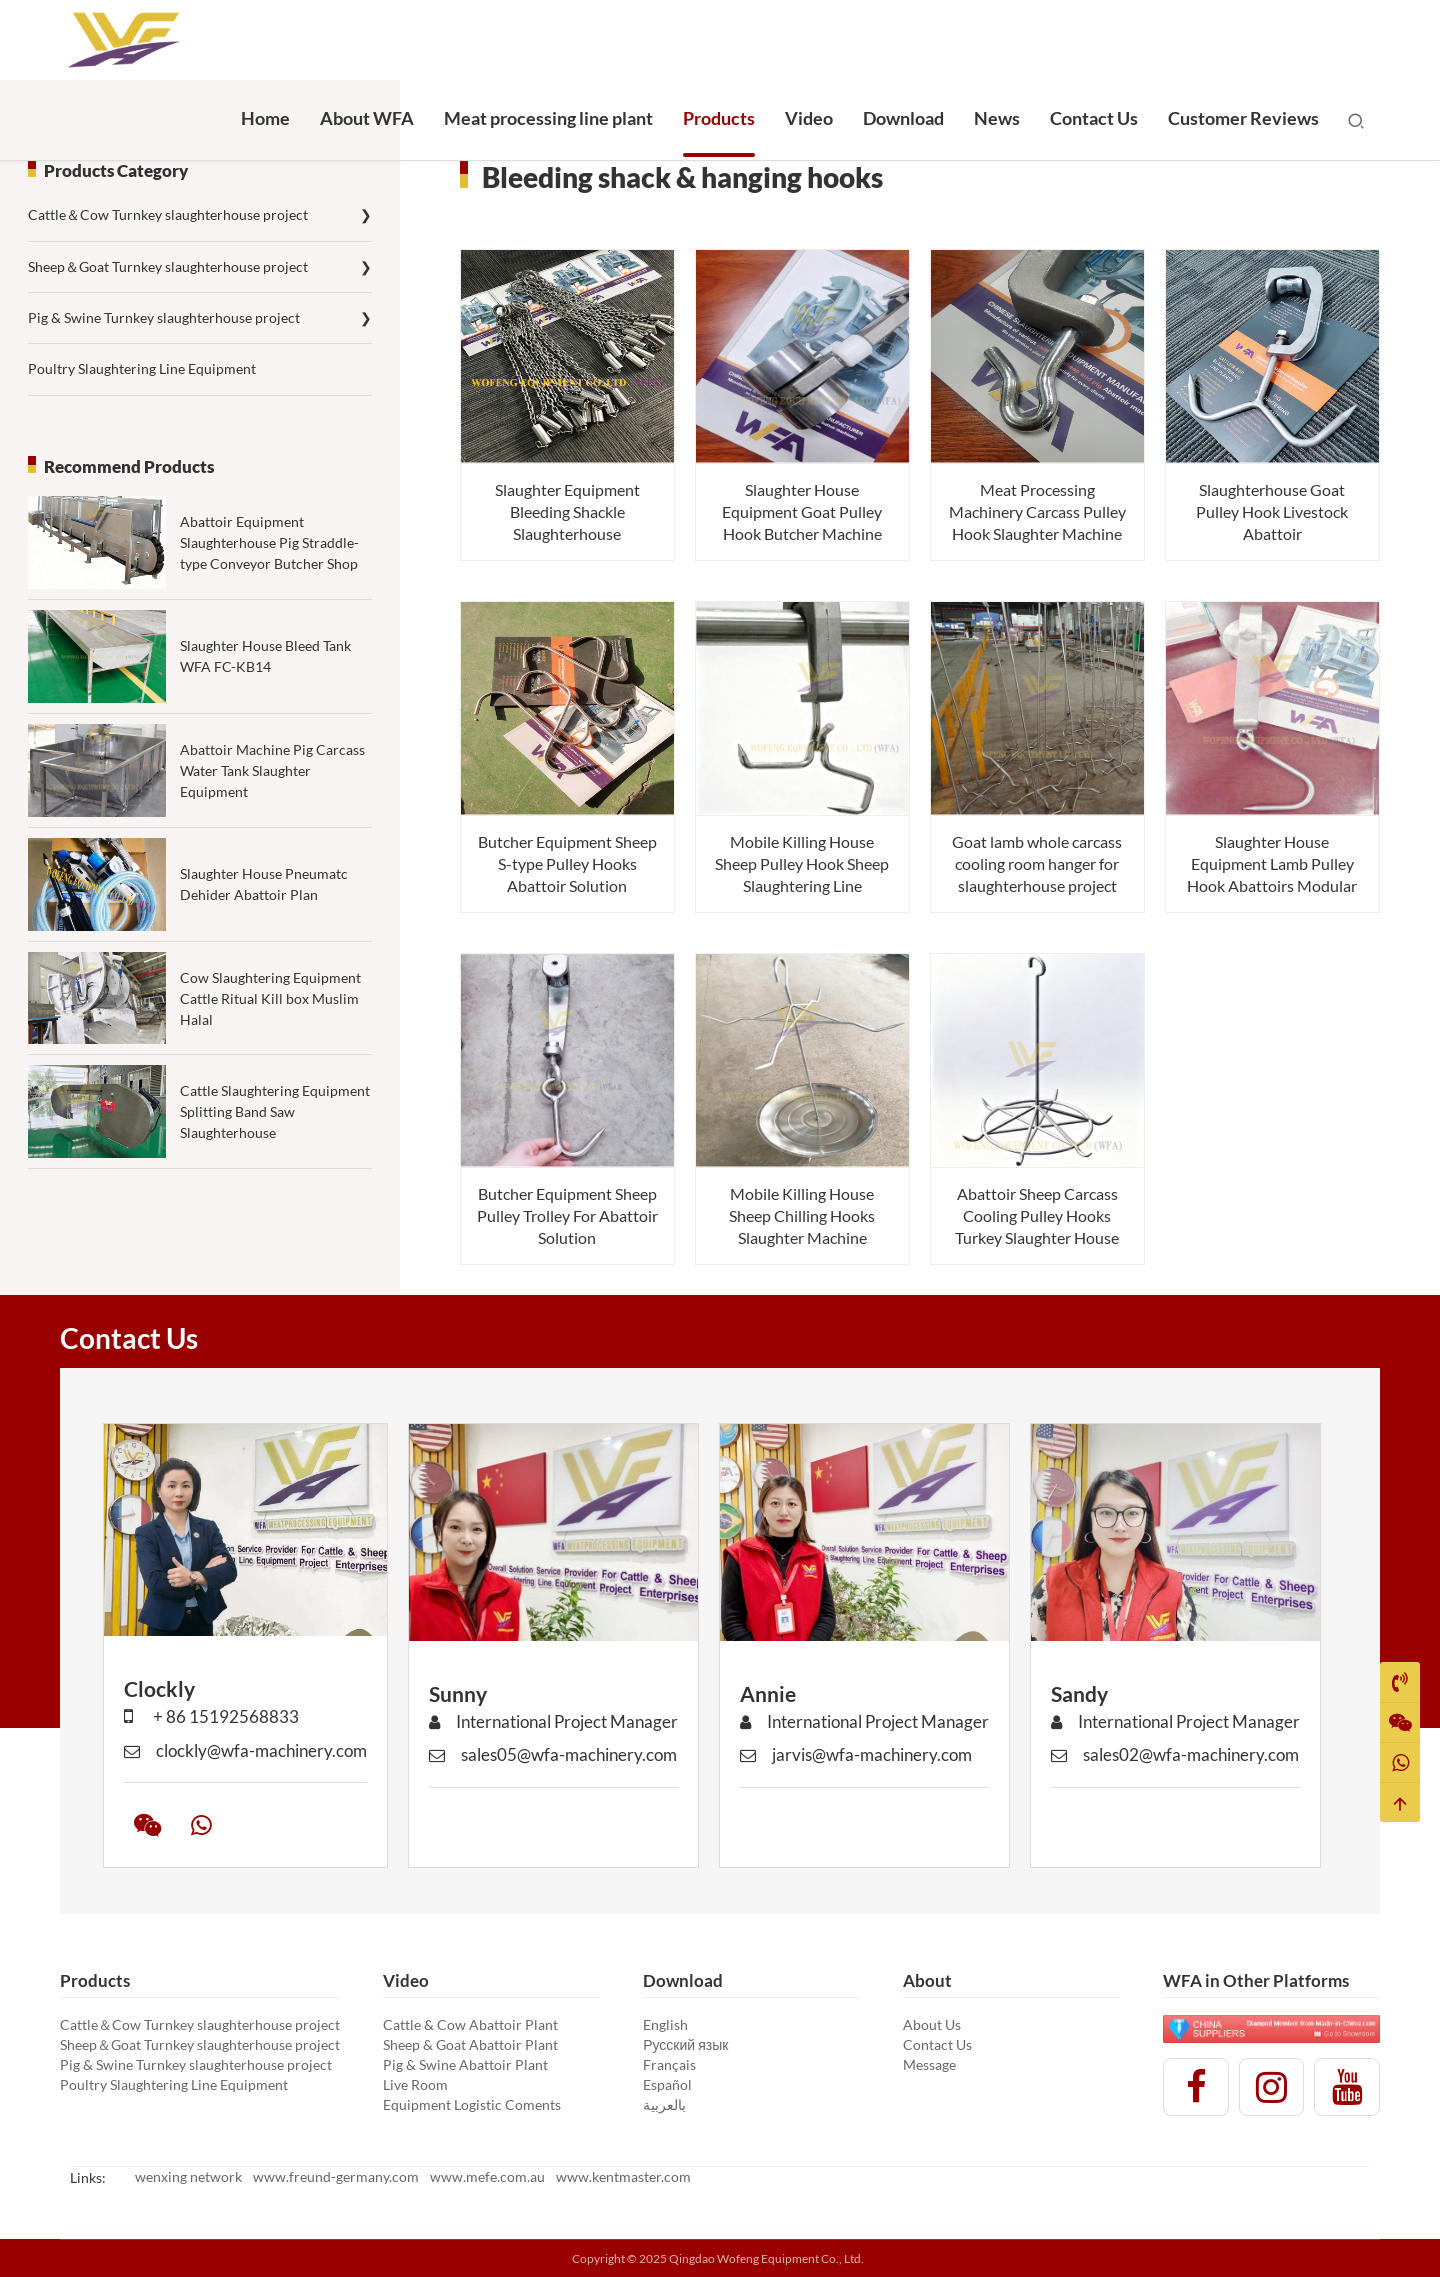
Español (667, 2084)
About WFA (367, 118)
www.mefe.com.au (487, 2176)
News (997, 118)
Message (929, 2064)
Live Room (415, 2084)
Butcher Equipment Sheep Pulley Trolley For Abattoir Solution (567, 1215)
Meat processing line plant (548, 118)
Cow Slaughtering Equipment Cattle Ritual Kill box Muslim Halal (270, 1029)
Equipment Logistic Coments (472, 2104)
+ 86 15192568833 (211, 1736)
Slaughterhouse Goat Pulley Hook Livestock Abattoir (1272, 511)
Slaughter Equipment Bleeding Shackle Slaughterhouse (567, 511)
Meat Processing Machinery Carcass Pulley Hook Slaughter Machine (1037, 511)
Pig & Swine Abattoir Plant (465, 2064)
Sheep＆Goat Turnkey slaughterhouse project (200, 267)
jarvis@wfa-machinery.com (856, 1774)
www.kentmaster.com (623, 2176)
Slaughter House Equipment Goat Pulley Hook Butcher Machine (802, 511)
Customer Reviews (1243, 118)
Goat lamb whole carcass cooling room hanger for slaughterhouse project (1037, 863)
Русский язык (685, 2044)
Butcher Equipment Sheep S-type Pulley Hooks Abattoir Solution (567, 863)
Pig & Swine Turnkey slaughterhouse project (200, 318)
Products (719, 118)
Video (809, 118)
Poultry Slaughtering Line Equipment (142, 368)
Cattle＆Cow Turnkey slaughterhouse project (200, 215)
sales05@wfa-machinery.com (553, 1774)
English (665, 2024)
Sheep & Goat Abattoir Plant (470, 2044)
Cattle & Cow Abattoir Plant (470, 2024)
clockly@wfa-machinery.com (245, 1770)
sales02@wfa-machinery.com (1175, 1774)
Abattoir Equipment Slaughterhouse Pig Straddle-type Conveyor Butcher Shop (269, 542)
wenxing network (188, 2176)
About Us (932, 2024)
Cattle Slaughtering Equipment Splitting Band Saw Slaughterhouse (275, 1143)
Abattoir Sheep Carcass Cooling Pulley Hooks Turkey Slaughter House (1037, 1215)
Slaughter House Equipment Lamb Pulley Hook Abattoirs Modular (1272, 863)
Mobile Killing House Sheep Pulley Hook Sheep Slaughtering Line (802, 863)
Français (669, 2064)
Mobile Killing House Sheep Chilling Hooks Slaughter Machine (802, 1215)
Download (903, 118)
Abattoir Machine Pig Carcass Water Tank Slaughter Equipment (272, 802)
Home (265, 118)
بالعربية (664, 2104)
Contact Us (1094, 118)
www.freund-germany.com (336, 2176)
